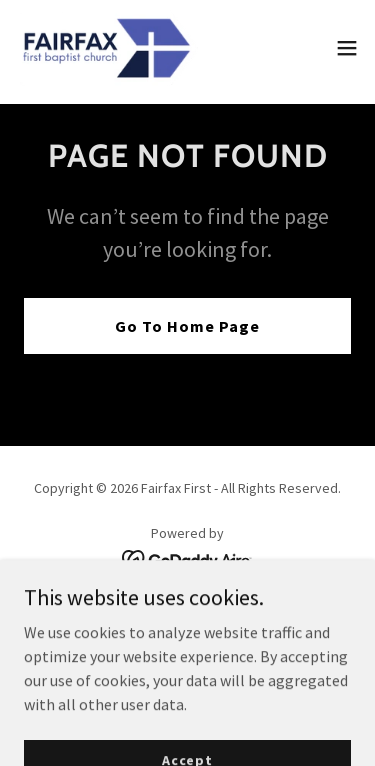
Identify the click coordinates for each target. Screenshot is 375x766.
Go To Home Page (187, 326)
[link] (107, 48)
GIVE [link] (187, 616)
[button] (347, 48)
